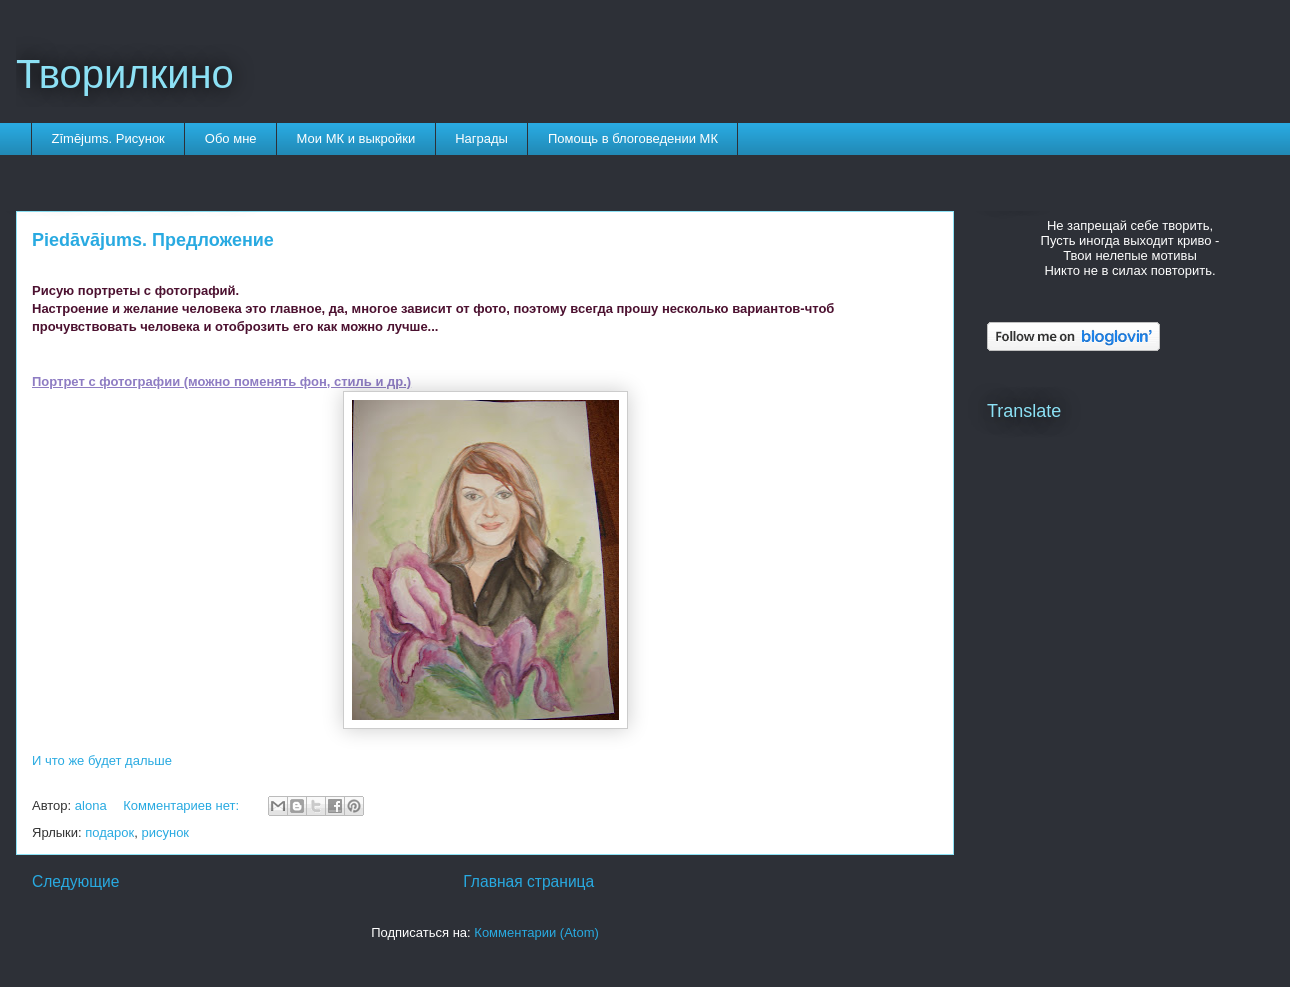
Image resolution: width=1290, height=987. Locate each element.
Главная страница (528, 881)
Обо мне (231, 138)
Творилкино (125, 74)
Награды (481, 138)
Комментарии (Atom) (536, 932)
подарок (109, 832)
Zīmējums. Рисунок (108, 138)
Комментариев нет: (183, 805)
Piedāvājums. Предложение (153, 240)
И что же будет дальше (102, 760)
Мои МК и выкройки (356, 138)
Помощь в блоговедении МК (633, 138)
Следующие (76, 881)
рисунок (165, 832)
